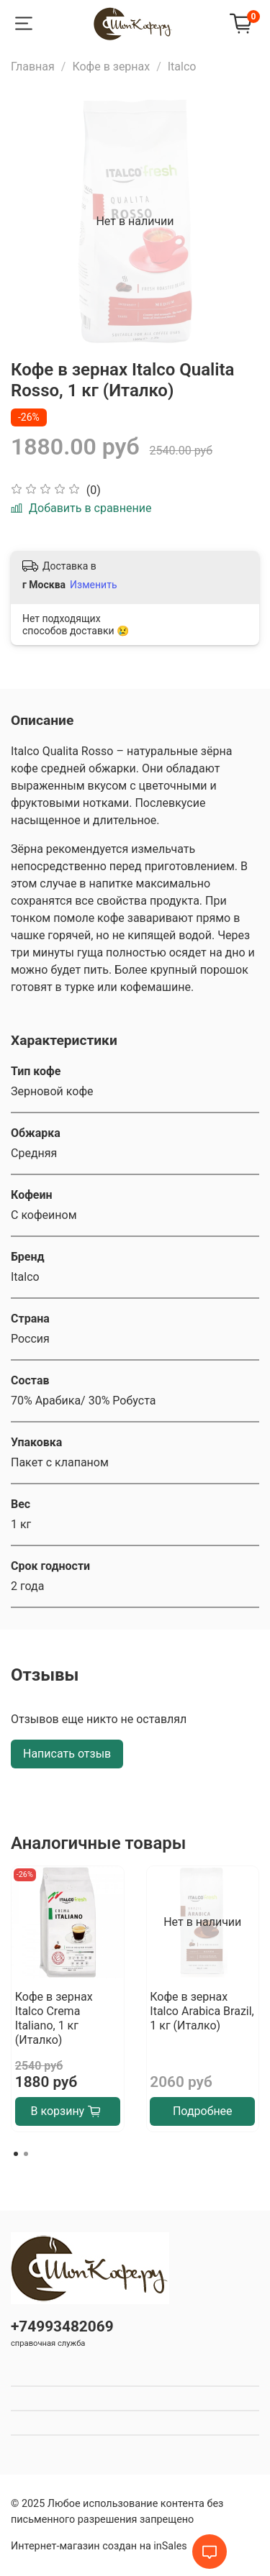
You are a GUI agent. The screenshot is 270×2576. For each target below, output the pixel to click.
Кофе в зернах (111, 66)
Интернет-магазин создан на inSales (99, 2546)
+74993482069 (62, 2326)
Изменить (93, 584)
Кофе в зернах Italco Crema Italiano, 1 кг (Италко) (54, 2017)
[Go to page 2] (26, 2154)
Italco (182, 66)
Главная (33, 66)
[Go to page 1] (16, 2154)
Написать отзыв (67, 1753)
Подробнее (203, 2111)
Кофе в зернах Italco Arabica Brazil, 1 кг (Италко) (201, 2010)
